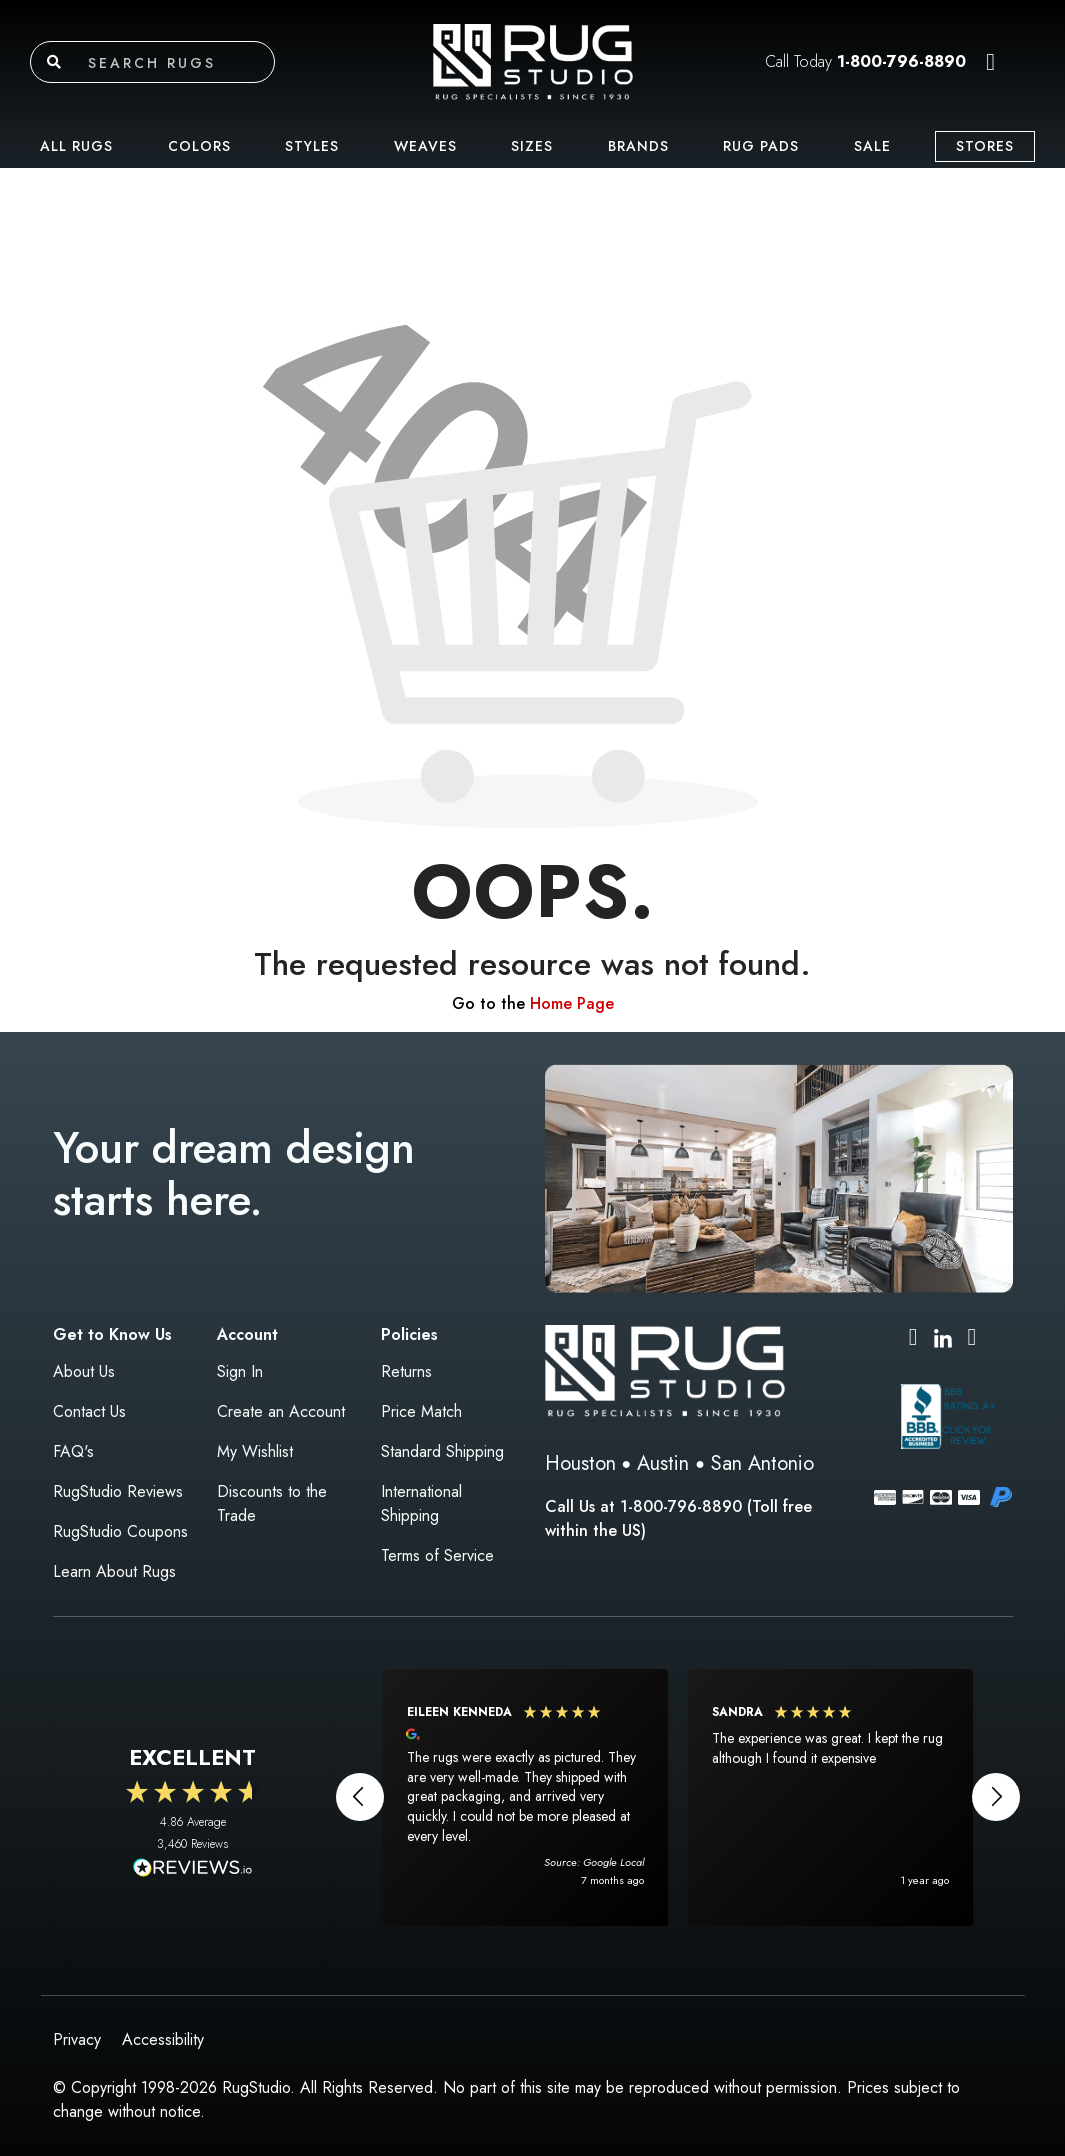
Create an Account (281, 1411)
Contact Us (89, 1411)
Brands (638, 146)
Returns (406, 1371)
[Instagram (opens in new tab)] (913, 1339)
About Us (84, 1371)
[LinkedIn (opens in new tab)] (943, 1336)
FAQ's (73, 1451)
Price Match (421, 1411)
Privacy (77, 2039)
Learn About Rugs (114, 1571)
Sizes (532, 146)
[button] (990, 62)
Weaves (425, 146)
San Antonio (762, 1463)
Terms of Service (437, 1555)
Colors (199, 146)
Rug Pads (761, 146)
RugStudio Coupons (120, 1531)
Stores (985, 146)
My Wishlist (255, 1451)
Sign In (240, 1371)
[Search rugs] (177, 62)
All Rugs (76, 146)
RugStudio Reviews (118, 1491)
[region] (678, 1797)
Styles (312, 146)
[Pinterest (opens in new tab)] (972, 1339)
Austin (663, 1463)
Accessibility (163, 2039)
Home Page (572, 1003)
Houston (580, 1463)
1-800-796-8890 (901, 61)
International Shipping (421, 1503)
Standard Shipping (442, 1451)
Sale (872, 146)
